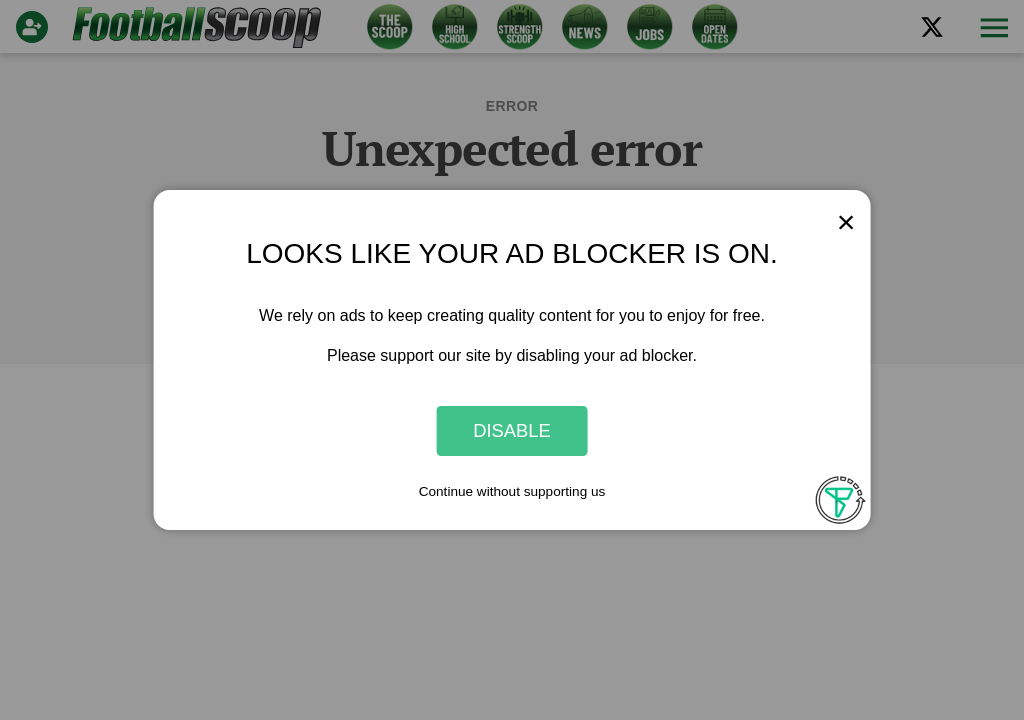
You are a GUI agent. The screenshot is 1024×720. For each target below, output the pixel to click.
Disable (512, 430)
